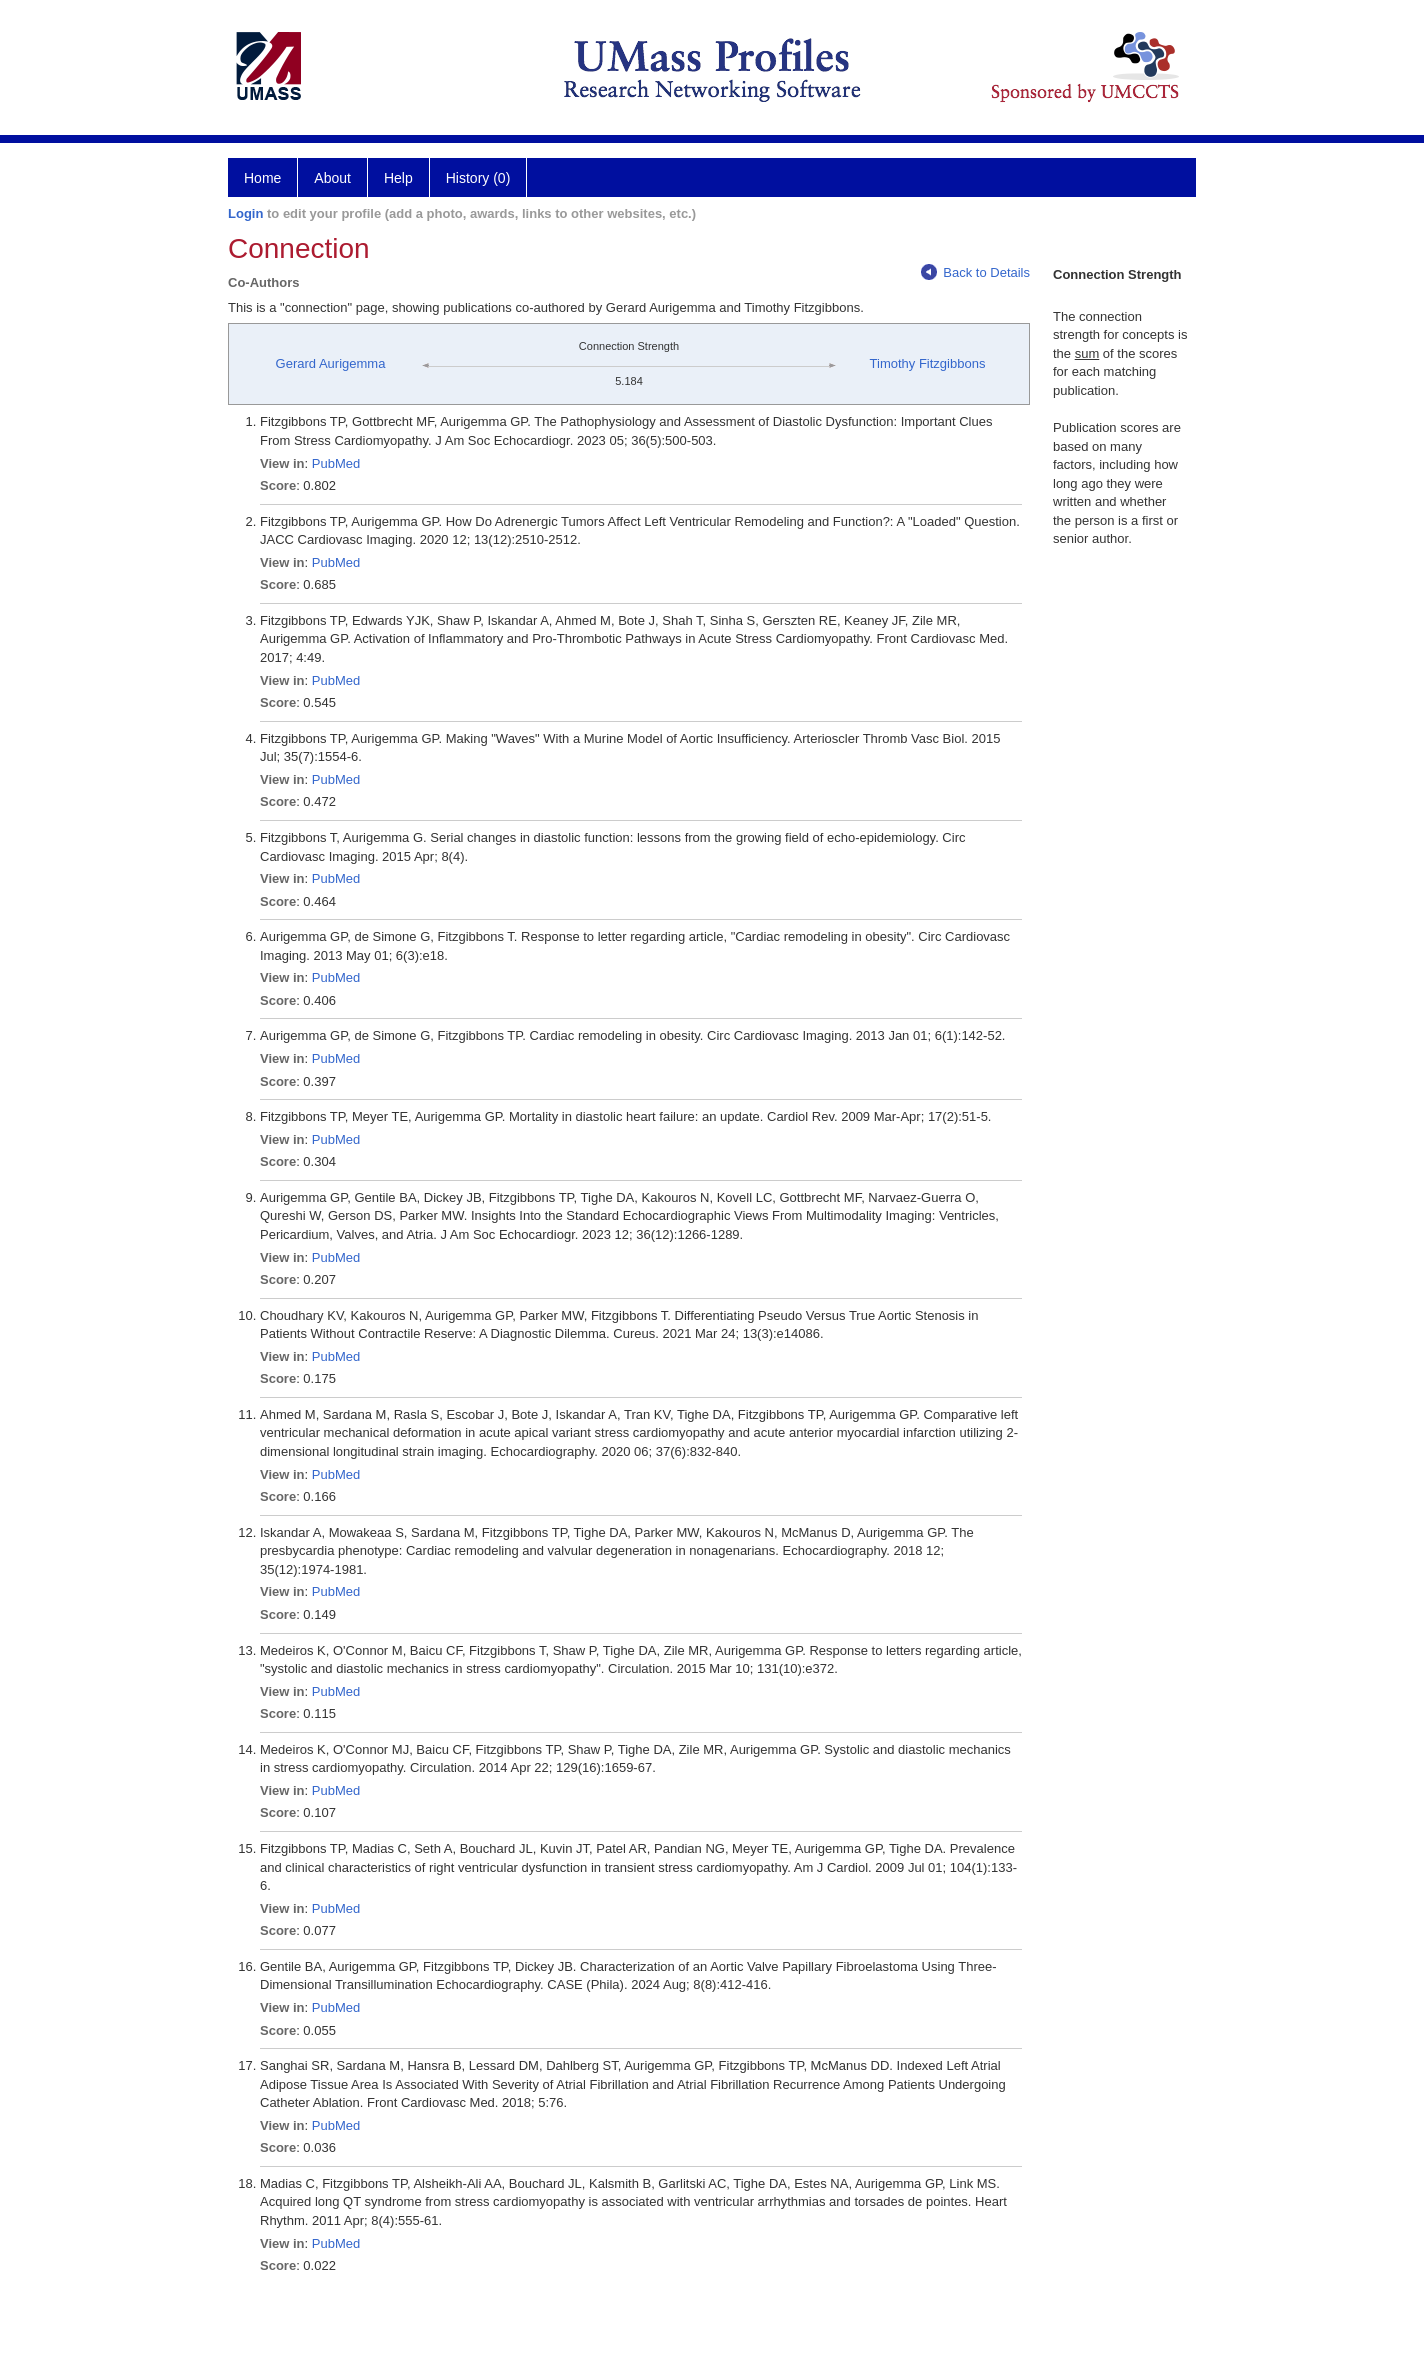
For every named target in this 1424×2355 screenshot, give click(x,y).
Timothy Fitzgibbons (928, 363)
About (332, 178)
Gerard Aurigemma (331, 363)
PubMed (336, 463)
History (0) (478, 178)
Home (262, 178)
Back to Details (975, 272)
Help (398, 178)
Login (245, 213)
